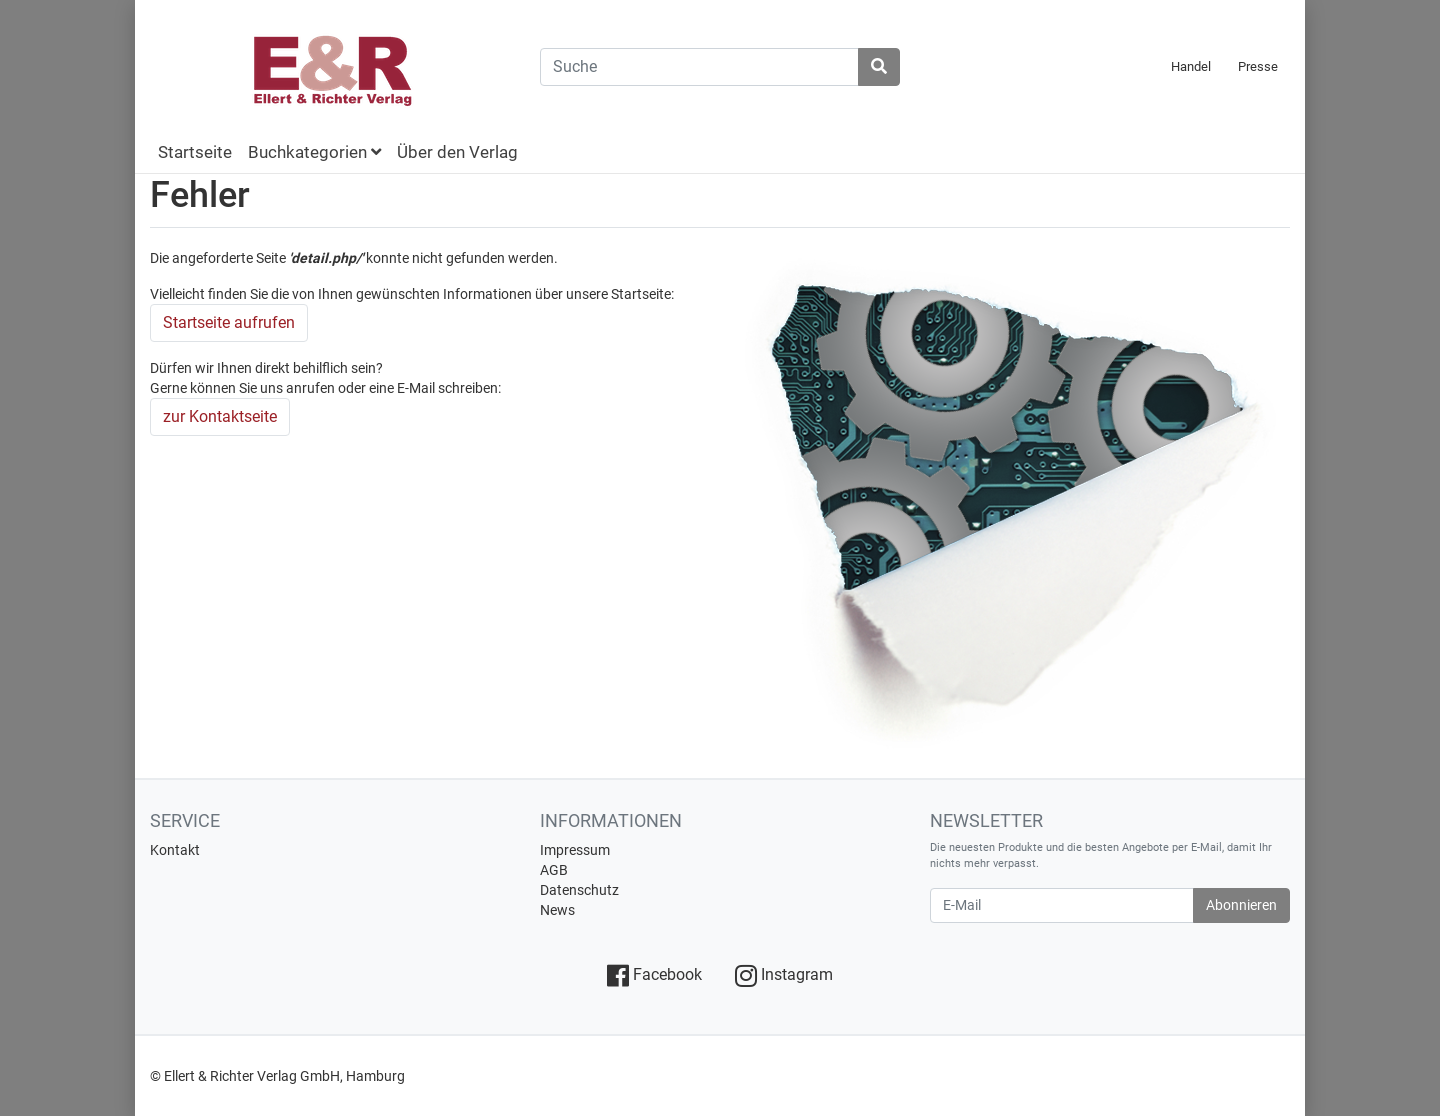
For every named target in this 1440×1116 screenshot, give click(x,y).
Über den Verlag (457, 152)
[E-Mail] (1062, 905)
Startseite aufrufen (229, 322)
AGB (554, 870)
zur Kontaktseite (220, 416)
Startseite (195, 152)
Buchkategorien (314, 152)
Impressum (575, 850)
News (557, 910)
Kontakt (175, 850)
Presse (1258, 66)
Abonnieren (1241, 905)
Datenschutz (579, 890)
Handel (1191, 66)
